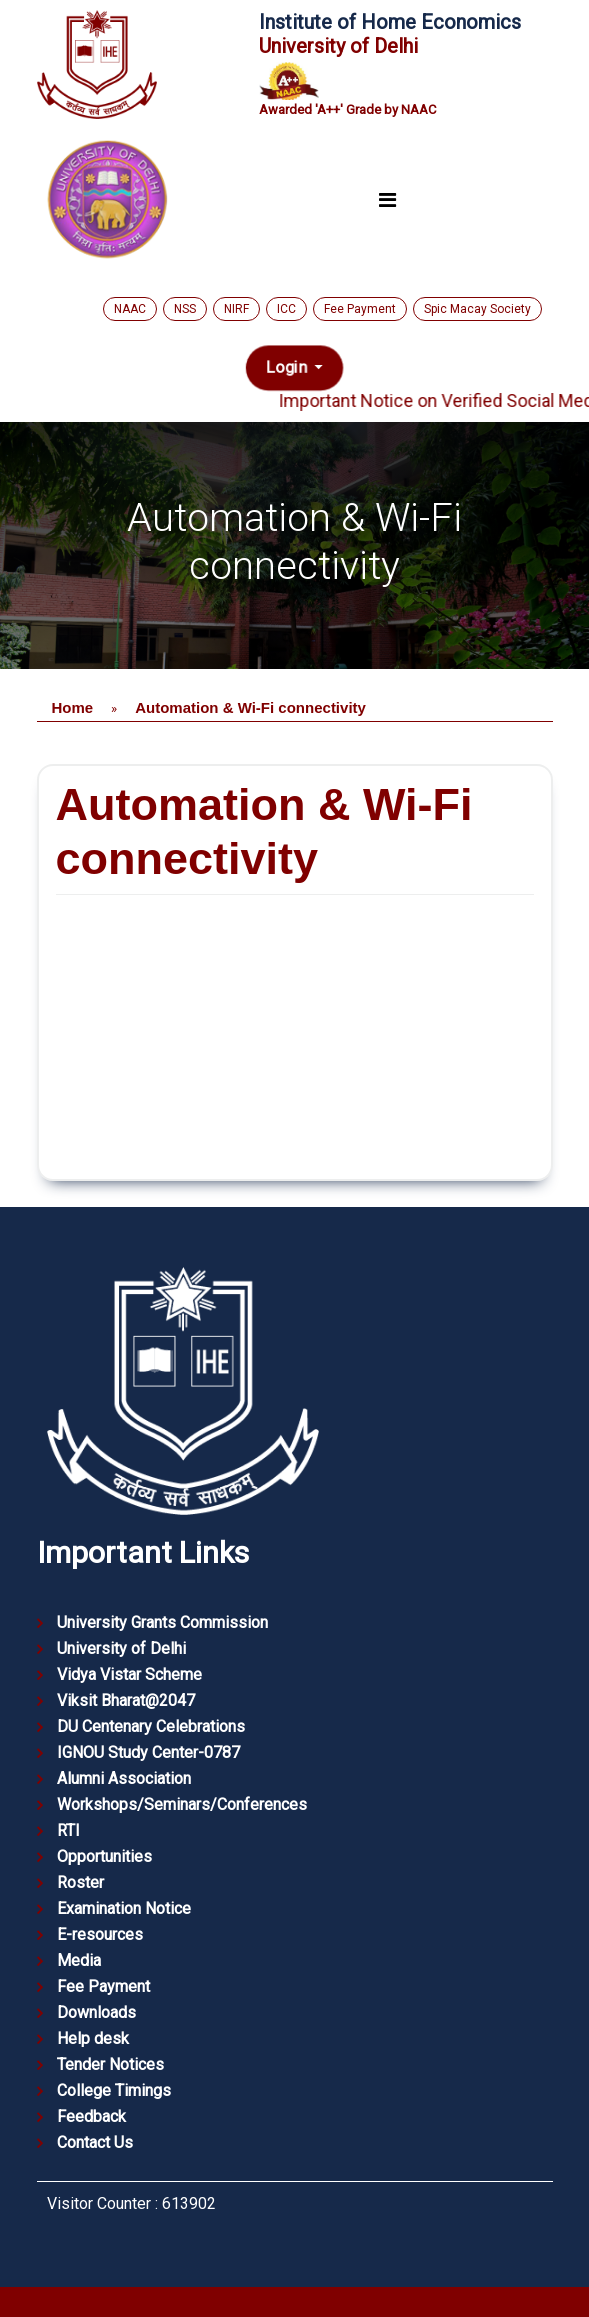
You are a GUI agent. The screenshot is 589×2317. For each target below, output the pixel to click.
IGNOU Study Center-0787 (148, 1752)
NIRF (236, 309)
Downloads (96, 2012)
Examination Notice (124, 1908)
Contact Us (95, 2142)
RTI (68, 1830)
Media (79, 1960)
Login (288, 368)
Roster (80, 1882)
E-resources (100, 1934)
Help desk (93, 2038)
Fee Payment (360, 309)
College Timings (114, 2090)
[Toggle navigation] (388, 201)
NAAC (130, 309)
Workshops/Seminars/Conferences (182, 1804)
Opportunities (104, 1856)
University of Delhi (121, 1648)
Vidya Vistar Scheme (129, 1674)
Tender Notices (110, 2064)
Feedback (91, 2116)
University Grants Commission (162, 1622)
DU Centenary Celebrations (151, 1726)
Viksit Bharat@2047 (126, 1700)
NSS (185, 309)
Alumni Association (124, 1778)
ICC (286, 309)
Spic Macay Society (477, 309)
